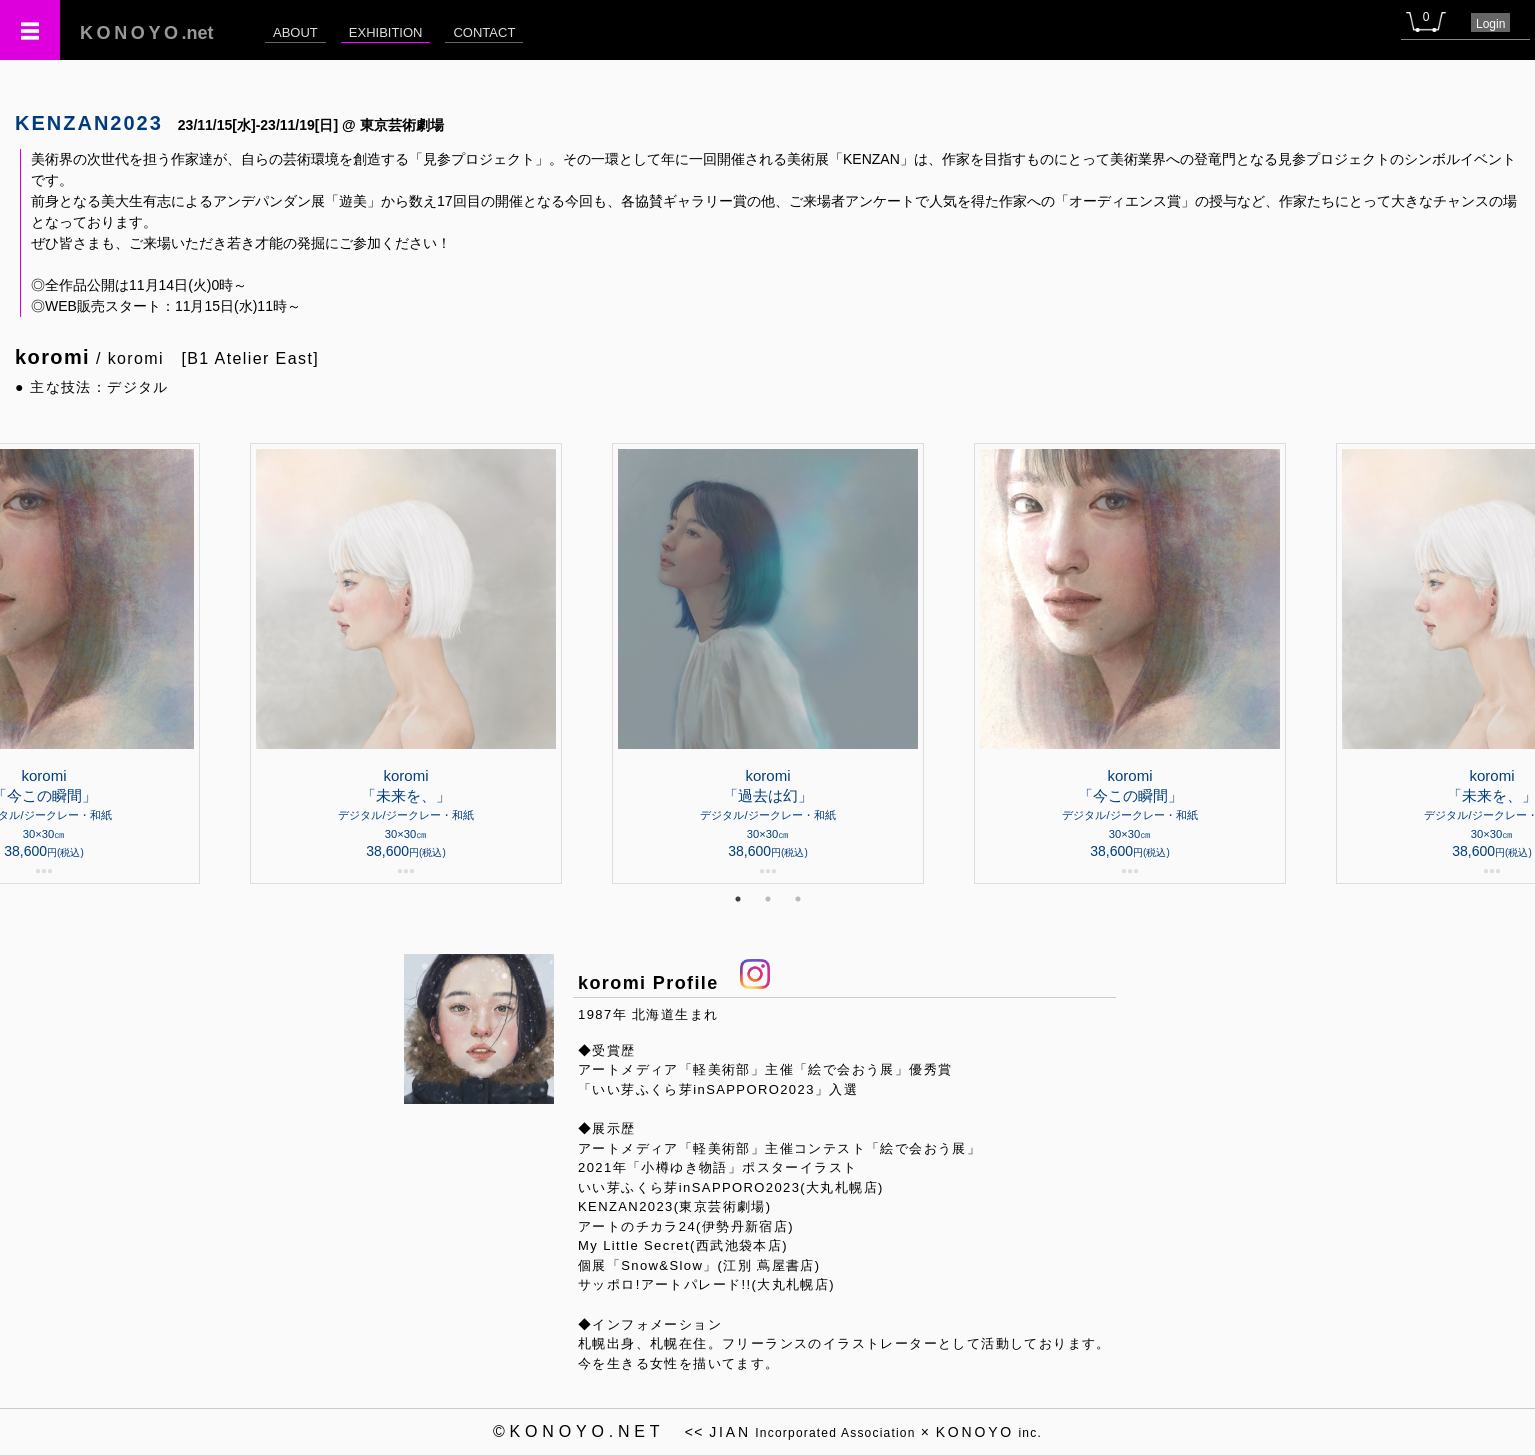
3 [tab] (798, 899)
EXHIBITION (386, 32)
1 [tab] (738, 899)
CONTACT (484, 32)
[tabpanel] (768, 663)
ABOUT (295, 32)
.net (147, 33)
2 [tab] (768, 899)
